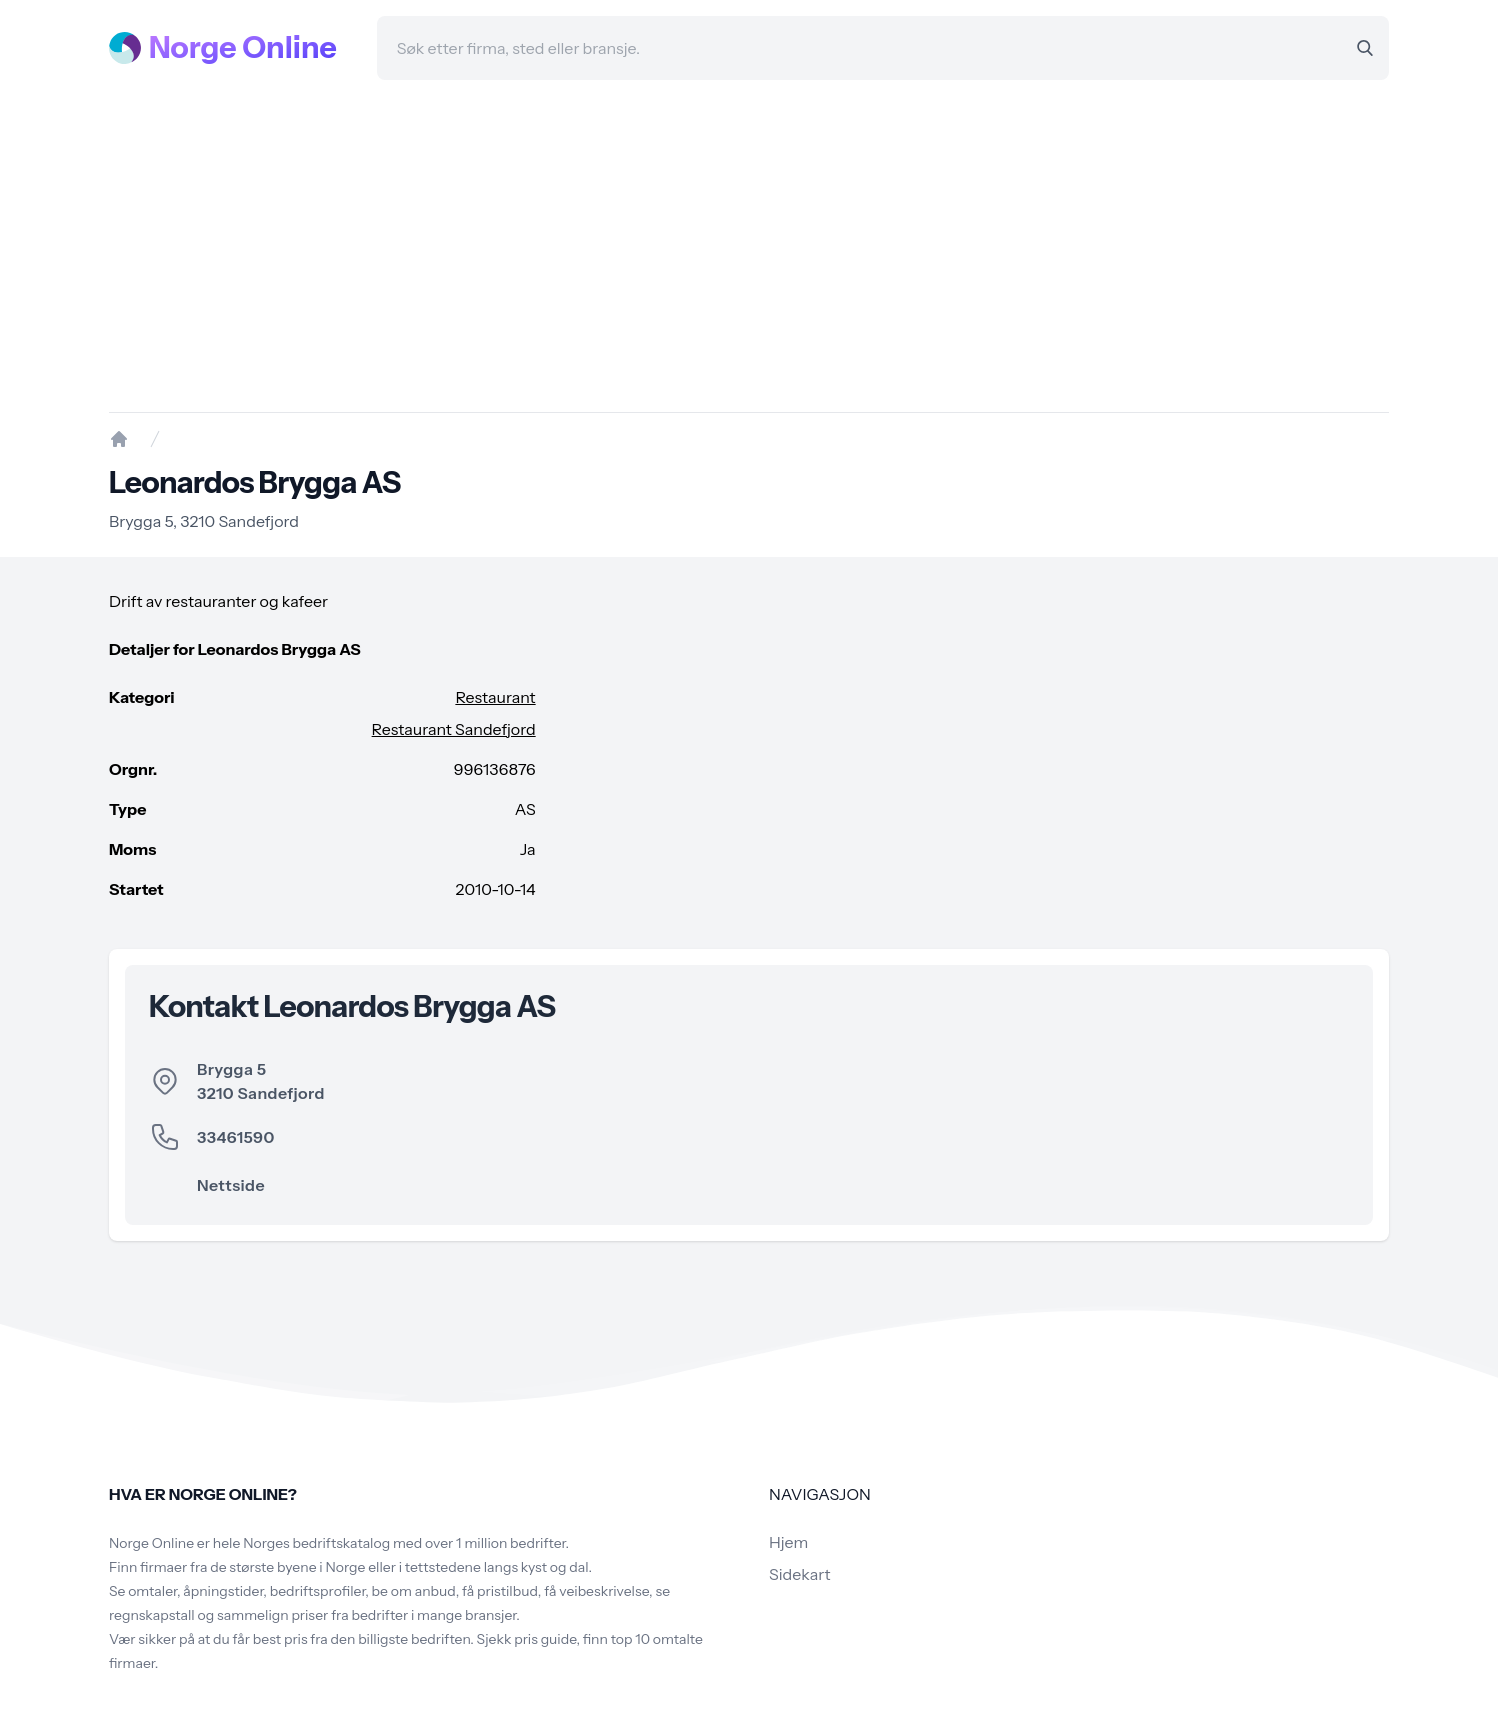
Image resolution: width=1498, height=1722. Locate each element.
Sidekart (799, 1574)
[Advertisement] (749, 246)
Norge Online (243, 48)
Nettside (231, 1185)
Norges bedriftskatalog (316, 1543)
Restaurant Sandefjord (454, 729)
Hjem (788, 1542)
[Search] (1365, 48)
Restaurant (495, 697)
